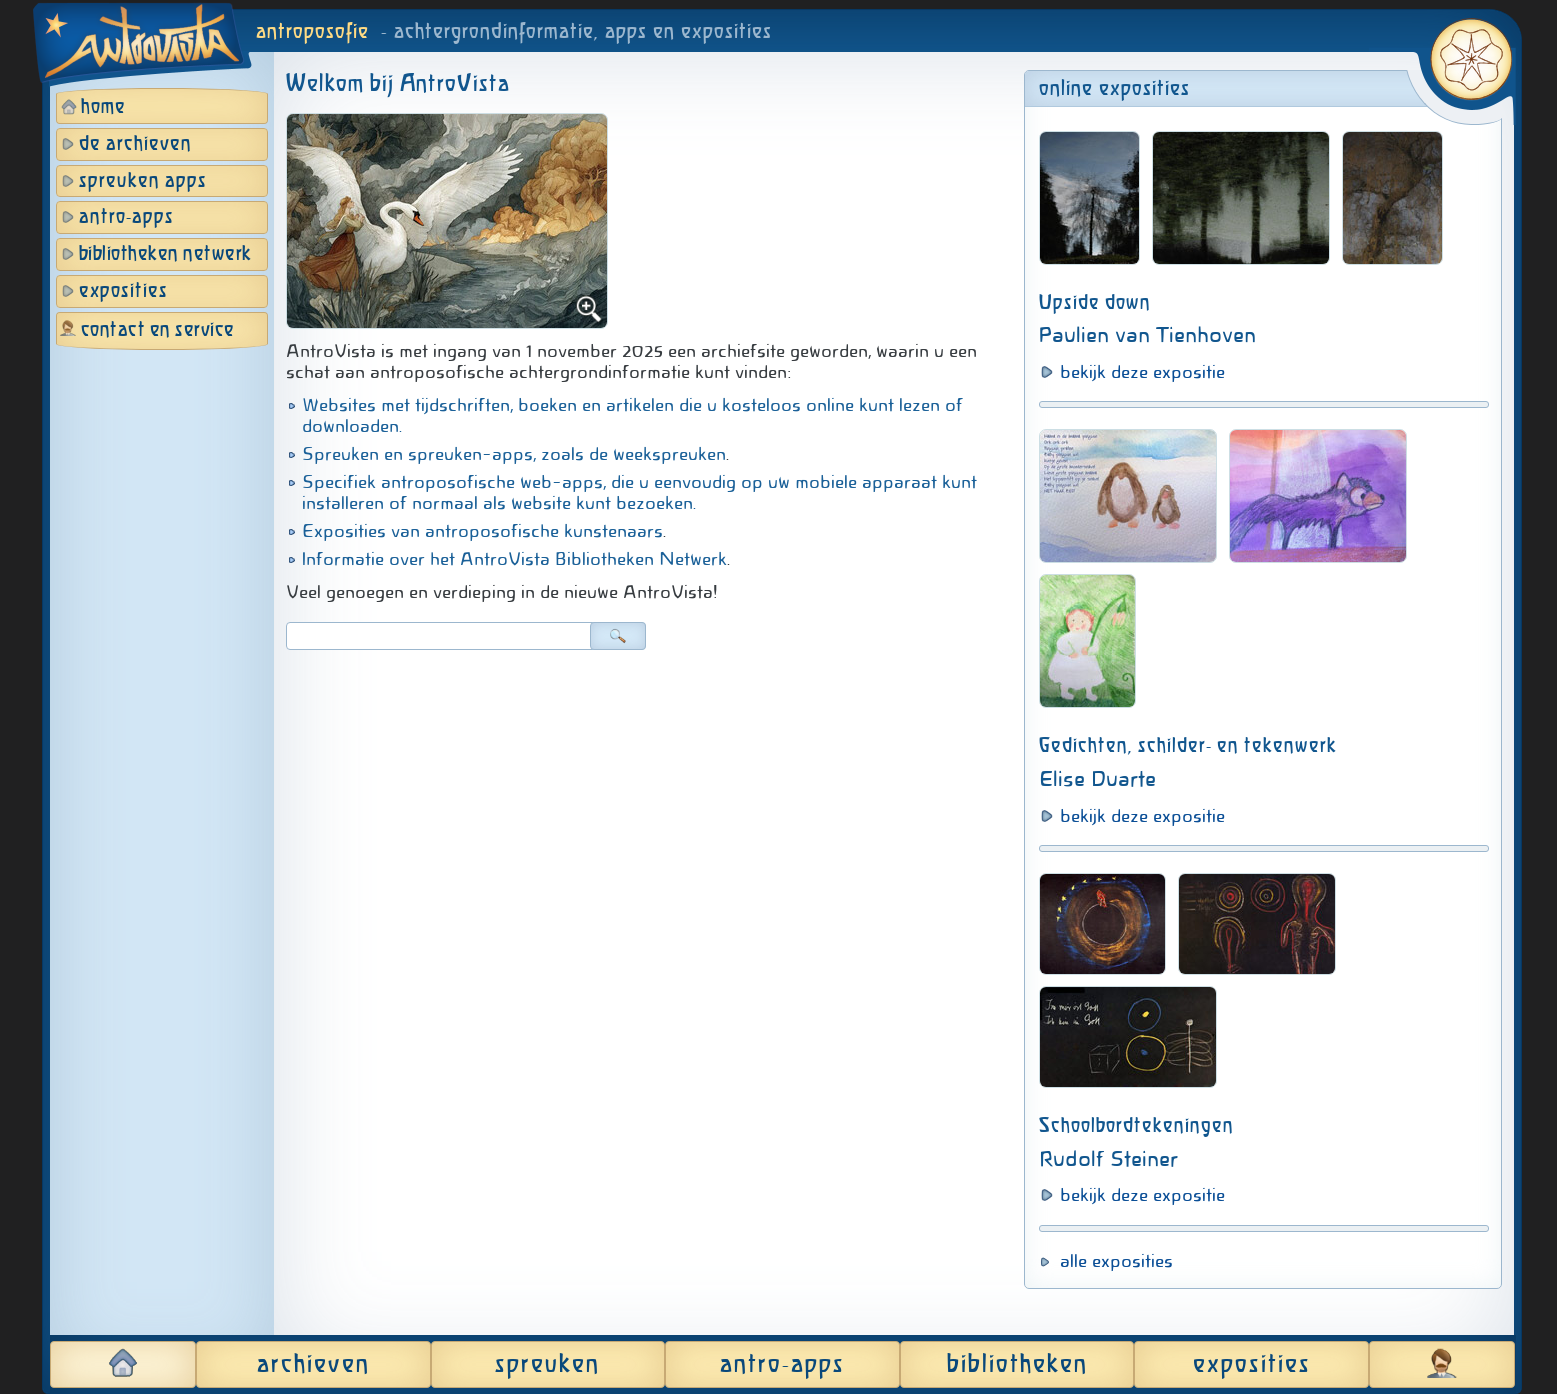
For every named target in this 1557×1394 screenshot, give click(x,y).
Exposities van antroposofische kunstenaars (482, 531)
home (103, 107)
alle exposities (1116, 1261)
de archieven (135, 144)
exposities (123, 291)
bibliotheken (1017, 1365)
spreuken (547, 1365)
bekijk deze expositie (1142, 372)
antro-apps (126, 217)
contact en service (158, 330)
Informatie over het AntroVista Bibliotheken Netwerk (514, 559)
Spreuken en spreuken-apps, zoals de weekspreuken (514, 454)
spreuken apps (143, 181)
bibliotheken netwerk (165, 254)
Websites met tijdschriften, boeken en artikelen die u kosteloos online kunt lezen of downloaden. (632, 415)
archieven (313, 1365)
